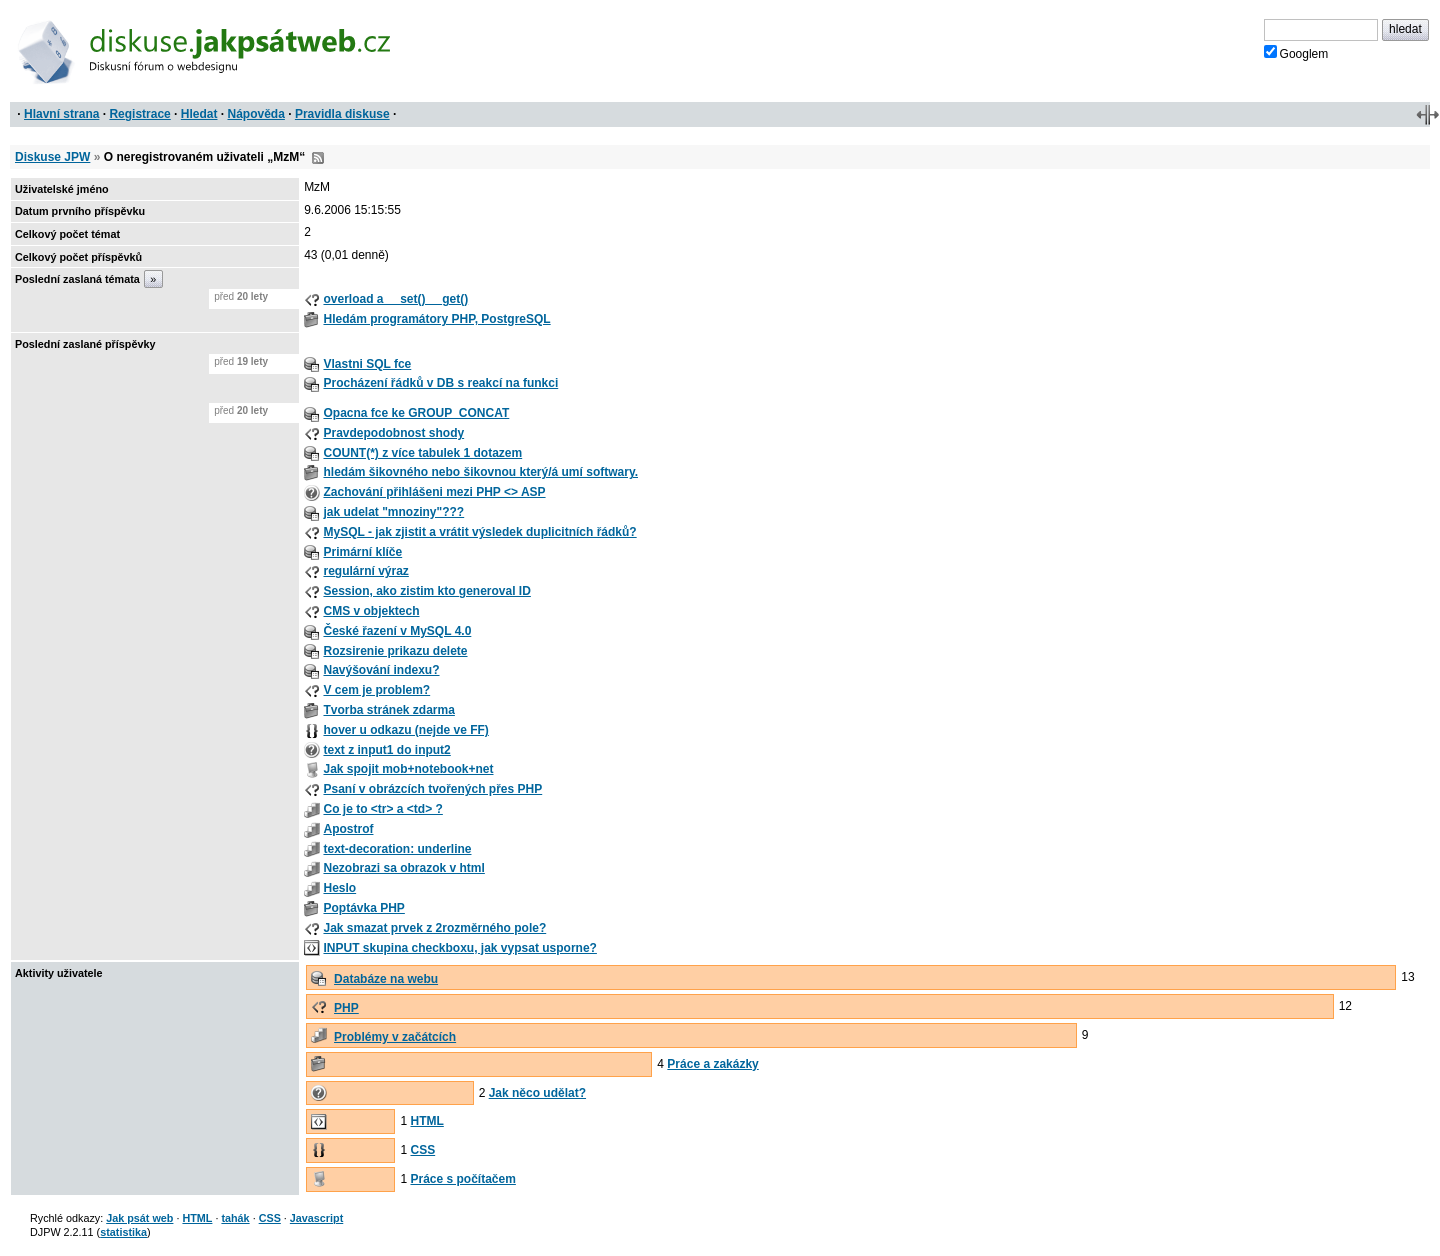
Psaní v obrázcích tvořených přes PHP (432, 789)
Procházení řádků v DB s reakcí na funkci (440, 383)
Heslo (339, 888)
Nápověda (256, 114)
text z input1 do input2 (386, 750)
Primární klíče (362, 552)
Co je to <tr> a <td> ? (382, 809)
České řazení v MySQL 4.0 (397, 631)
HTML (426, 1121)
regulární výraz (365, 571)
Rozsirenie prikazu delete (395, 651)
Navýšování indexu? (381, 670)
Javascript (316, 1218)
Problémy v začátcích (395, 1037)
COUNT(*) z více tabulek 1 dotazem (422, 453)
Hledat (199, 114)
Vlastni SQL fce (367, 364)
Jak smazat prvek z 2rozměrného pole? (434, 928)
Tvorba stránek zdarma (388, 710)
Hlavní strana (61, 114)
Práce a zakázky (712, 1064)
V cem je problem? (376, 690)
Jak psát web (139, 1218)
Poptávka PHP (363, 908)
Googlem (1296, 53)
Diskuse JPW (52, 157)
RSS (318, 158)
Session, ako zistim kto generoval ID (426, 591)
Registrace (139, 114)
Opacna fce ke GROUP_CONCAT (416, 413)
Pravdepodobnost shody (393, 433)
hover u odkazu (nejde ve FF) (405, 730)
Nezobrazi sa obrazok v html (403, 868)
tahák (235, 1218)
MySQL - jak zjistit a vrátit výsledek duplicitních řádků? (479, 532)
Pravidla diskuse (342, 114)
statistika (123, 1232)
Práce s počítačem (462, 1179)
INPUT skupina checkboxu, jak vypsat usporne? (459, 948)
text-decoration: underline (397, 849)
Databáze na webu (386, 979)
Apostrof (348, 829)
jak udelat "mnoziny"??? (393, 512)
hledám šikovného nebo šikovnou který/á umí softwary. (480, 472)
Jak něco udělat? (537, 1093)
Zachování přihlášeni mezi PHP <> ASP (434, 492)
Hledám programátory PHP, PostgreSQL (436, 319)
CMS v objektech (371, 611)
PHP (346, 1008)
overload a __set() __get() (395, 299)
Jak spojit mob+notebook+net (408, 769)
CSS (422, 1150)
